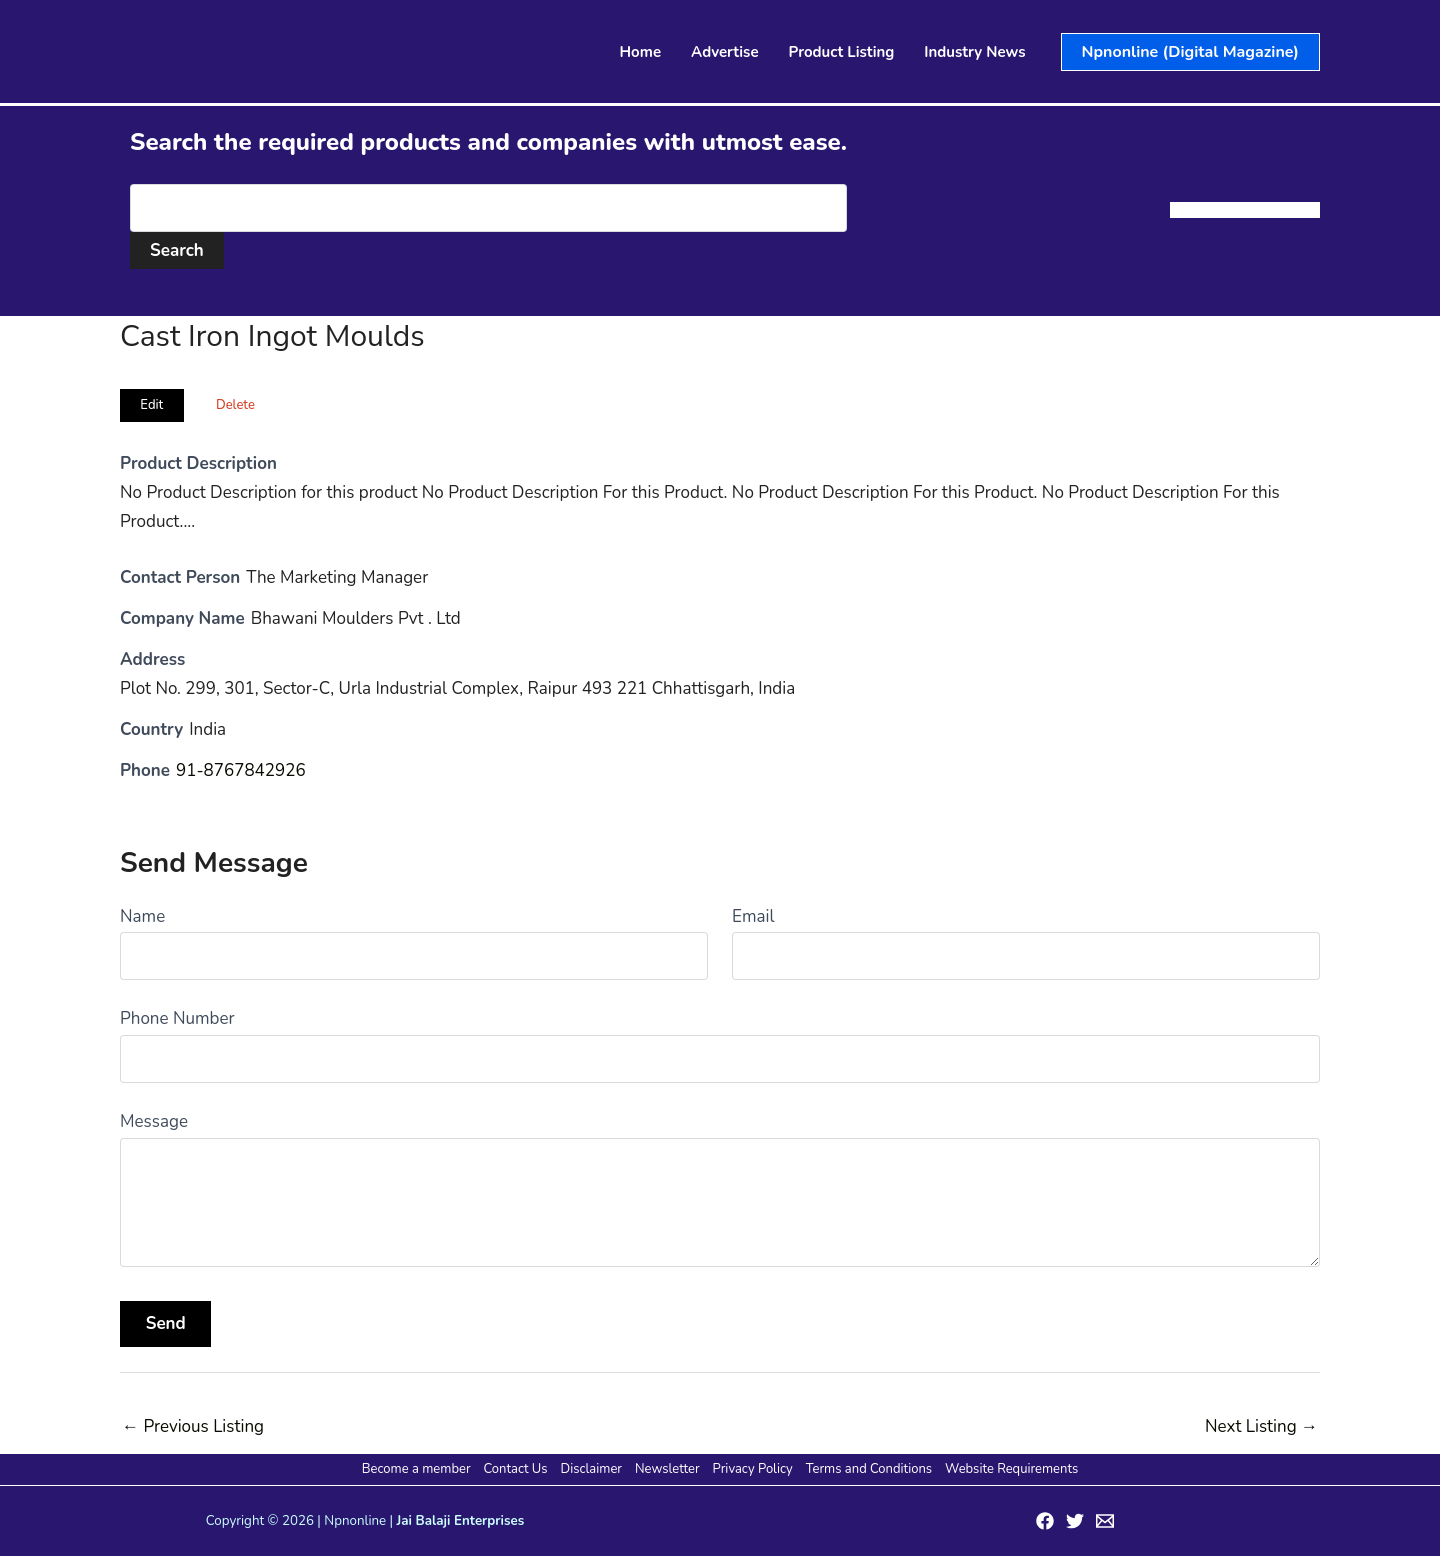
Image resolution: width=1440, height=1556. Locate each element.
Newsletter (667, 1469)
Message (154, 1121)
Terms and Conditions (869, 1469)
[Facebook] (1045, 1521)
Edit (151, 405)
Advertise (725, 52)
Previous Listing (193, 1426)
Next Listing (1261, 1426)
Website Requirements (1011, 1469)
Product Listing (842, 52)
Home (641, 52)
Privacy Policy (753, 1469)
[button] (1190, 52)
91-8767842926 (241, 770)
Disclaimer (591, 1469)
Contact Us (516, 1469)
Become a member (416, 1469)
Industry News (974, 52)
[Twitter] (1075, 1521)
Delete (235, 405)
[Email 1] (1105, 1521)
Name (142, 916)
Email (753, 916)
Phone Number (177, 1018)
